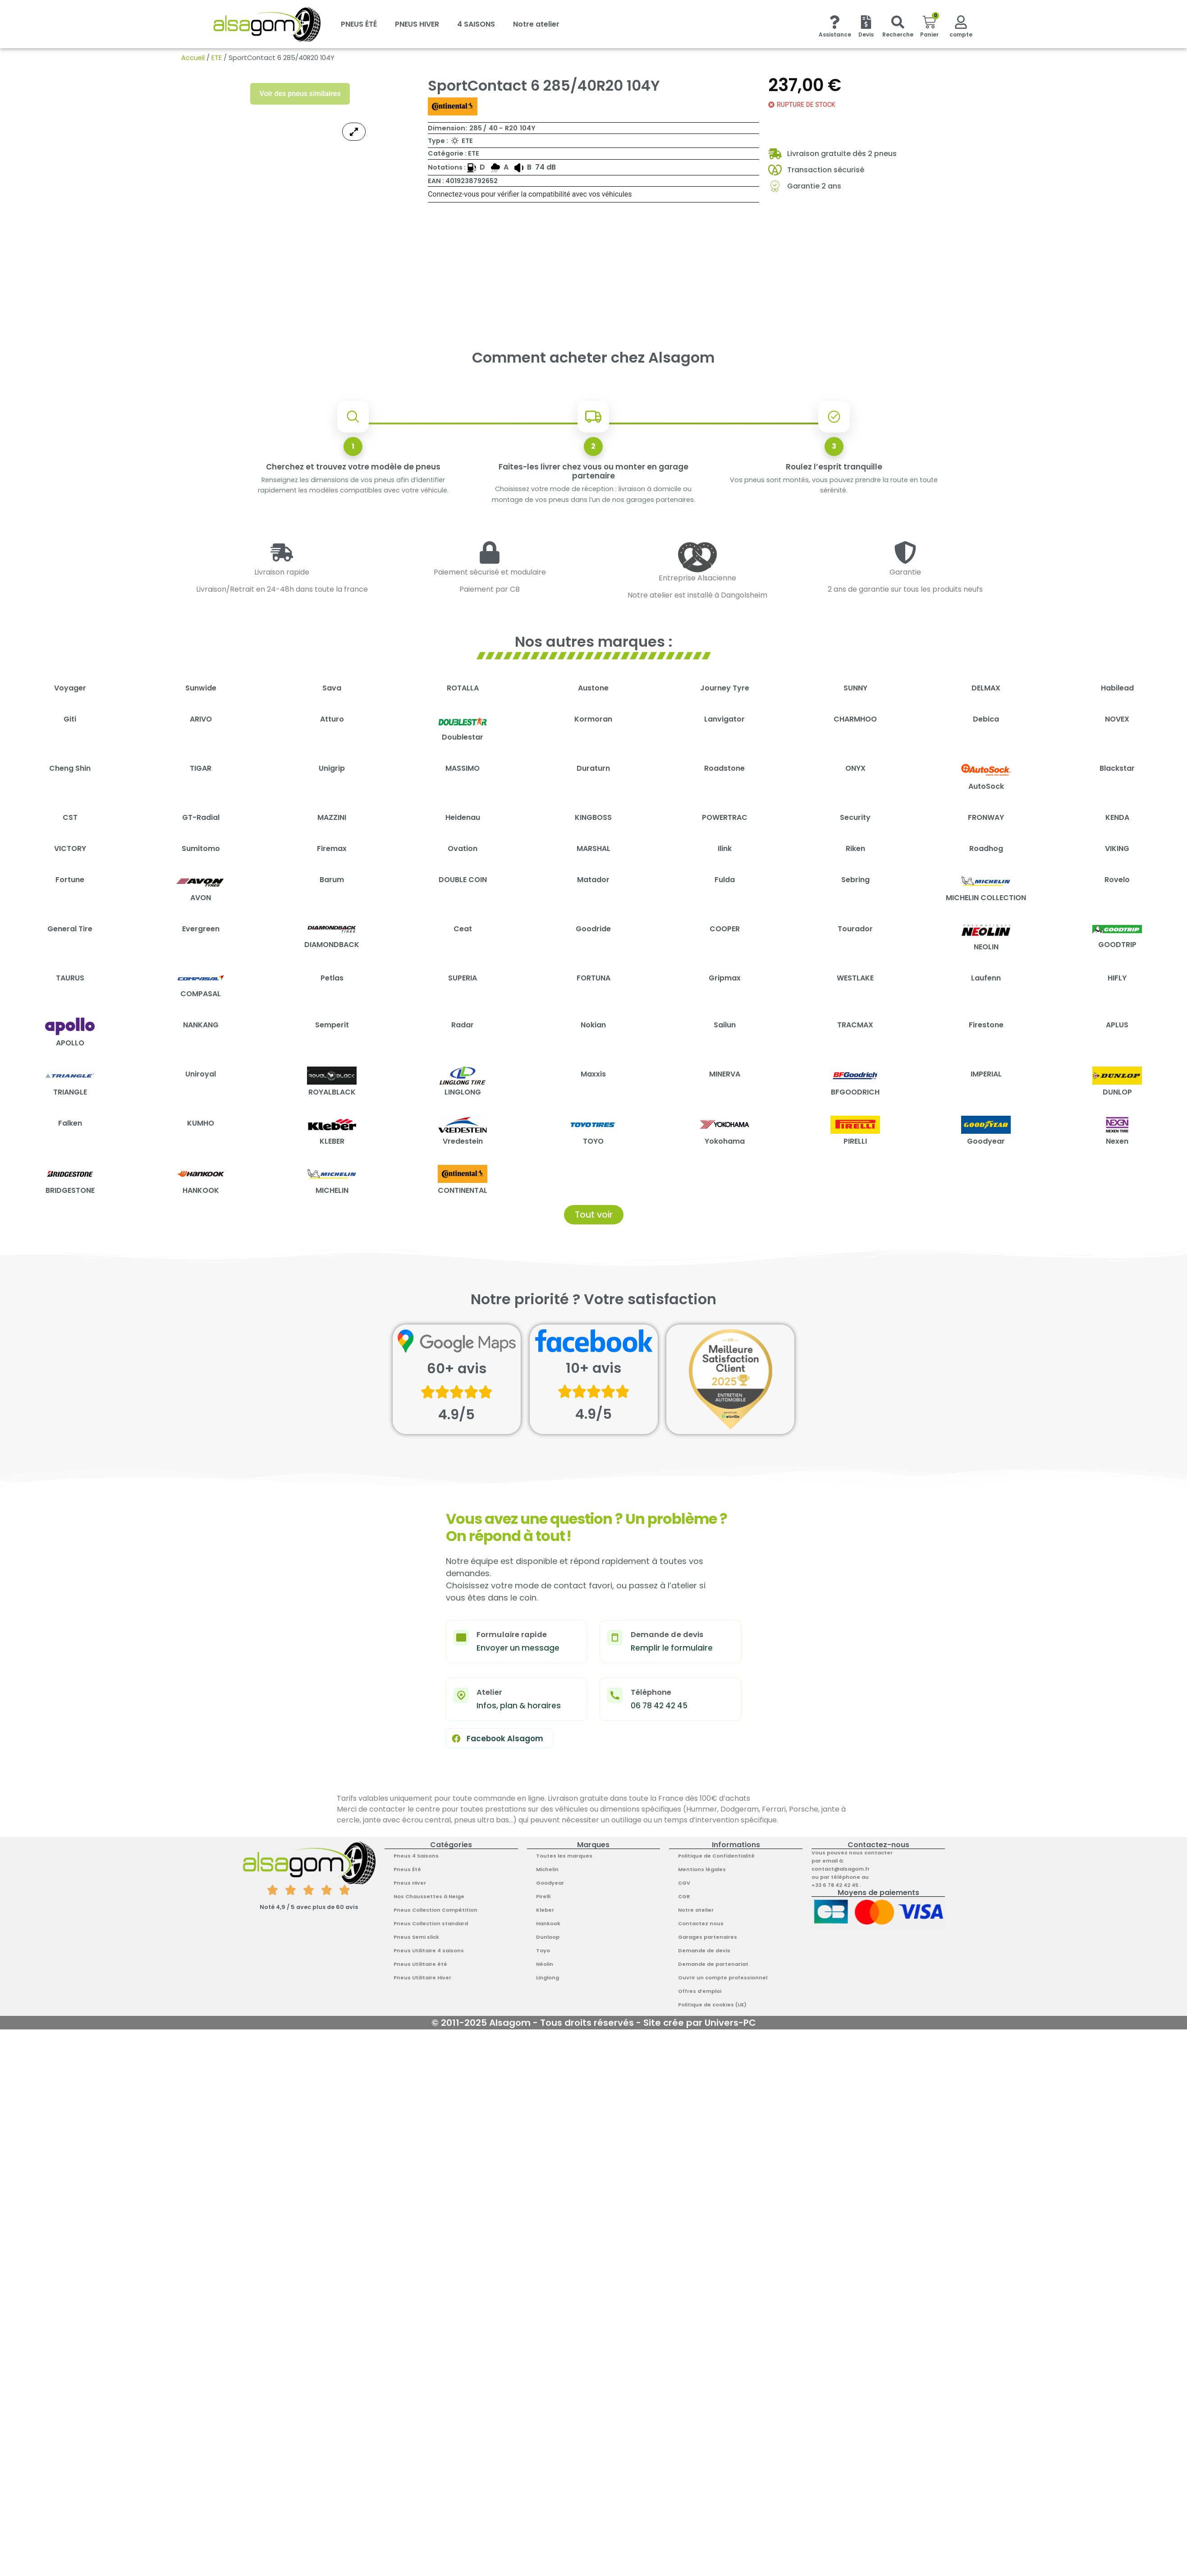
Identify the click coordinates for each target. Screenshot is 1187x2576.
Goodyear (550, 1882)
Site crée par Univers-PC (699, 2022)
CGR (684, 1896)
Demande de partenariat (713, 1964)
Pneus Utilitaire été (420, 1964)
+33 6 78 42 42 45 (835, 1885)
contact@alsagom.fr (840, 1868)
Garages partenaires (707, 1937)
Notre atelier (536, 24)
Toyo (543, 1950)
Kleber (545, 1910)
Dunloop (547, 1937)
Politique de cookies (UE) (712, 2004)
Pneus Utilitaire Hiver (422, 1977)
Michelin (547, 1869)
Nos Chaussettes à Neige (429, 1896)
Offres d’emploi (699, 1991)
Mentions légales (702, 1869)
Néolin (544, 1964)
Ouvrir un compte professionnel (722, 1977)
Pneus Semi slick (416, 1937)
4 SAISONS (476, 24)
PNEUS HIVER (417, 24)
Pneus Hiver (410, 1882)
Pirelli (543, 1896)
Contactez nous (701, 1923)
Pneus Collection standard (431, 1923)
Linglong (547, 1977)
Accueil (193, 57)
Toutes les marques (564, 1855)
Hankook (548, 1923)
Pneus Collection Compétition (435, 1910)
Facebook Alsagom (497, 1738)
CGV (684, 1882)
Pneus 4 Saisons (416, 1855)
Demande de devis (704, 1950)
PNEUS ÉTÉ (359, 24)
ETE (216, 57)
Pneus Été (407, 1869)
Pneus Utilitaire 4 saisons (429, 1950)
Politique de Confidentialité (716, 1855)
